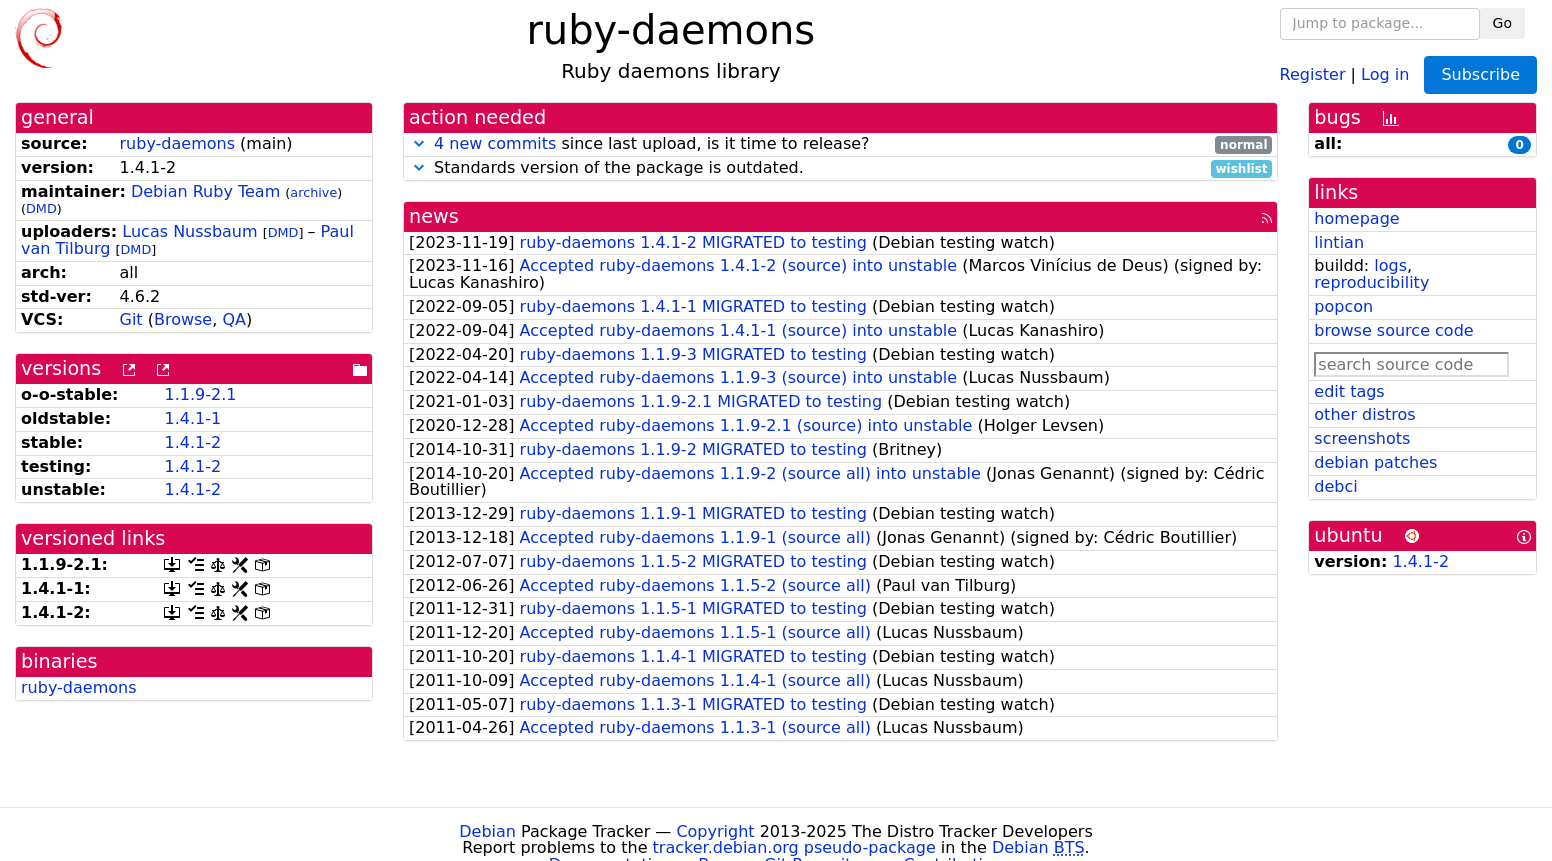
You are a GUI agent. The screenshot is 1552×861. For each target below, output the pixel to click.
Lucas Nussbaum (189, 231)
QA (234, 319)
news (434, 216)
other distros (1364, 414)
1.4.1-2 (192, 442)
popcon (1343, 306)
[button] (419, 143)
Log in (1385, 73)
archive (313, 192)
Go (1502, 23)
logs (1390, 265)
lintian (1339, 242)
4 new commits (495, 143)
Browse (183, 319)
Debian (487, 831)
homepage (1356, 218)
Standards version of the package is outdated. (840, 168)
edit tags (1349, 391)
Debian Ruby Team (205, 191)
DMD (41, 208)
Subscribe (1480, 74)
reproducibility (1371, 282)
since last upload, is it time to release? (840, 144)
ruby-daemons (178, 143)
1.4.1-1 (192, 418)
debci (1335, 486)
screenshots (1362, 438)
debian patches (1375, 462)
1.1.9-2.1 (200, 394)
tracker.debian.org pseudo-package (794, 847)
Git (131, 319)
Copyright (715, 831)
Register (1313, 73)
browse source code (1393, 330)
